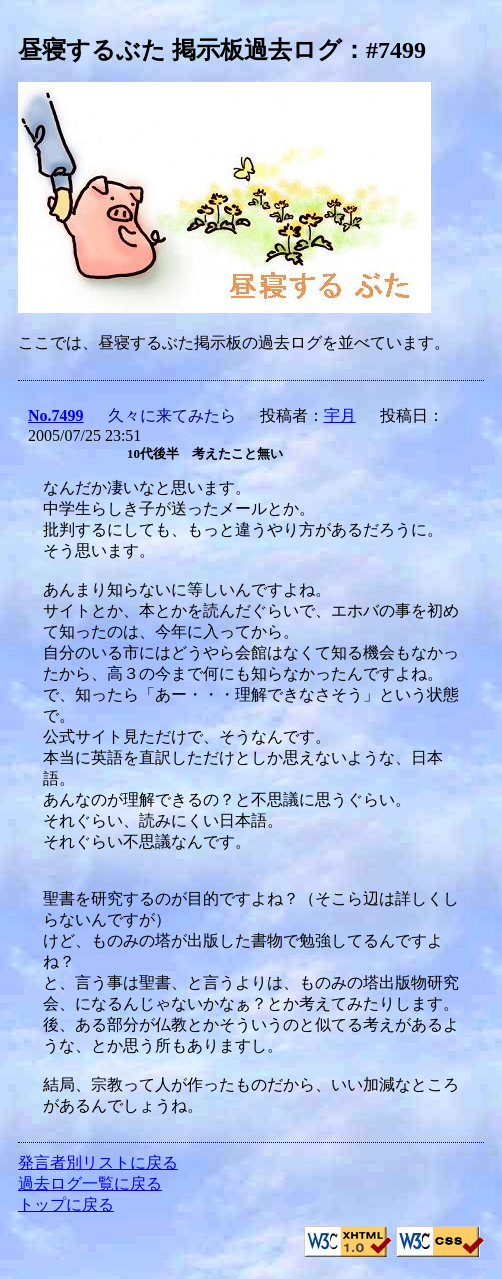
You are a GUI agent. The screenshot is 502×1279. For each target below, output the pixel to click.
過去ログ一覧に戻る (90, 1183)
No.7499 (56, 415)
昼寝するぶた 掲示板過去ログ (180, 50)
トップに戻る (66, 1204)
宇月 (340, 415)
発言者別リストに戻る (98, 1162)
